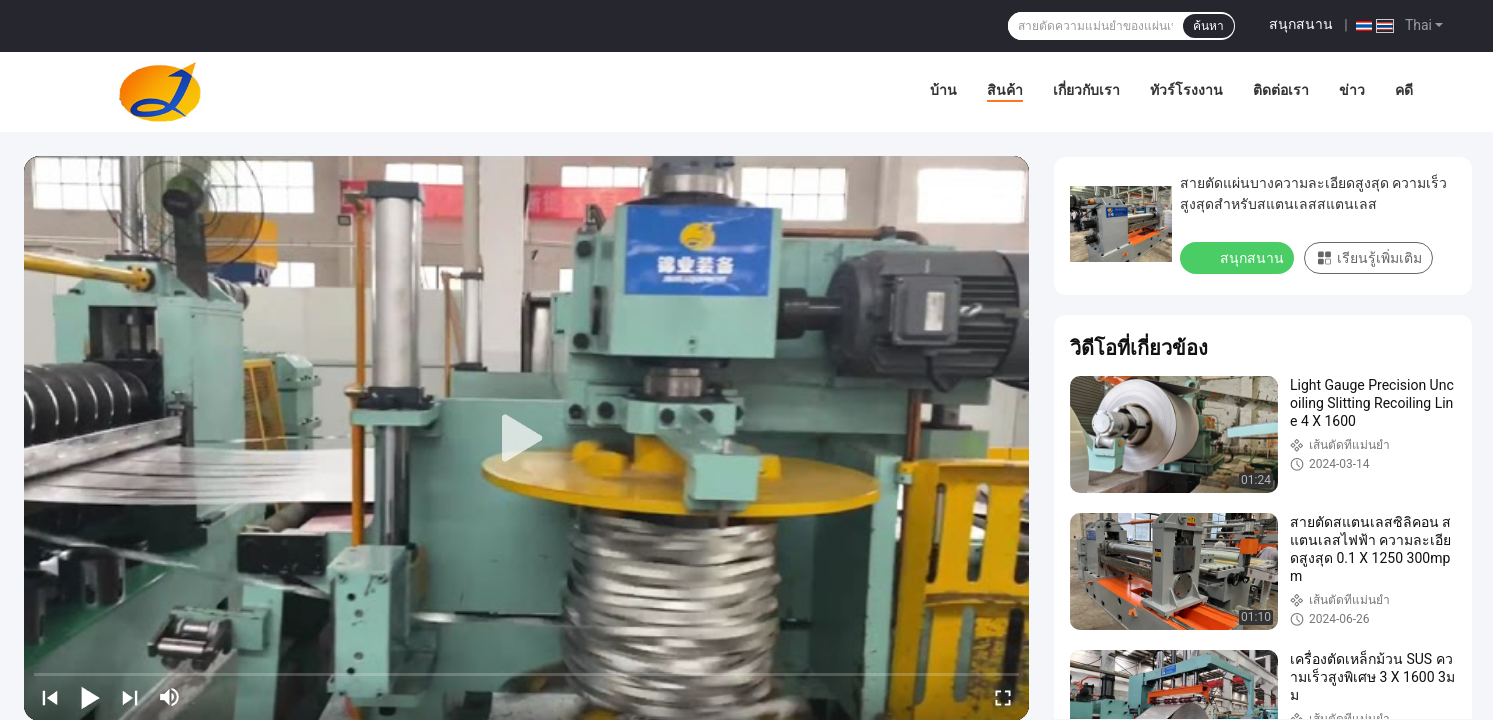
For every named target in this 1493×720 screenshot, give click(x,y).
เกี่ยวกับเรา (1086, 90)
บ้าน (943, 90)
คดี (1404, 90)
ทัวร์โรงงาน (1186, 90)
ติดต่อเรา (1281, 90)
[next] (130, 697)
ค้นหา (1208, 26)
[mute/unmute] (170, 697)
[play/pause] (90, 697)
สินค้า (1005, 90)
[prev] (50, 697)
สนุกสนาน (1301, 24)
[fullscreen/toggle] (1003, 697)
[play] (527, 439)
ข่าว (1352, 90)
